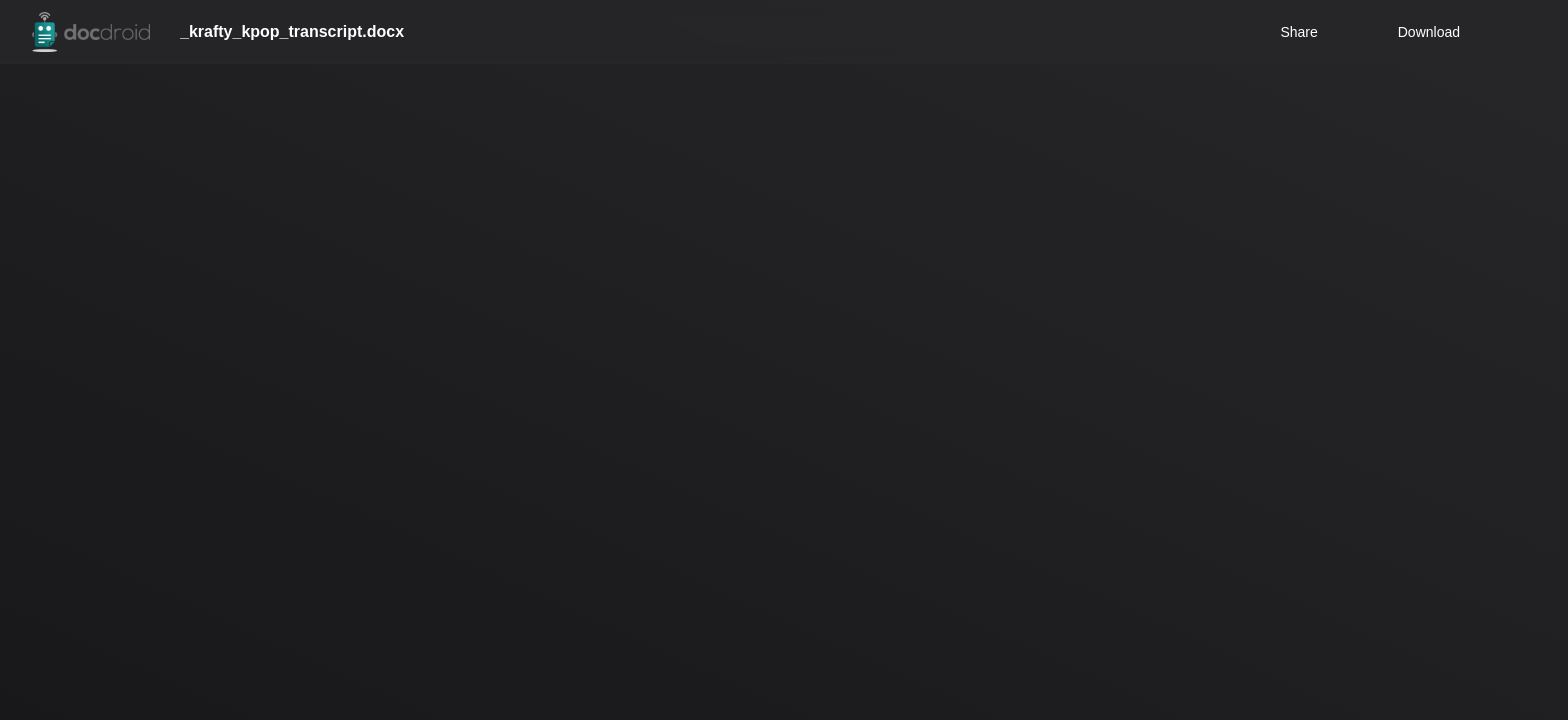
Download (1429, 32)
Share (1298, 32)
